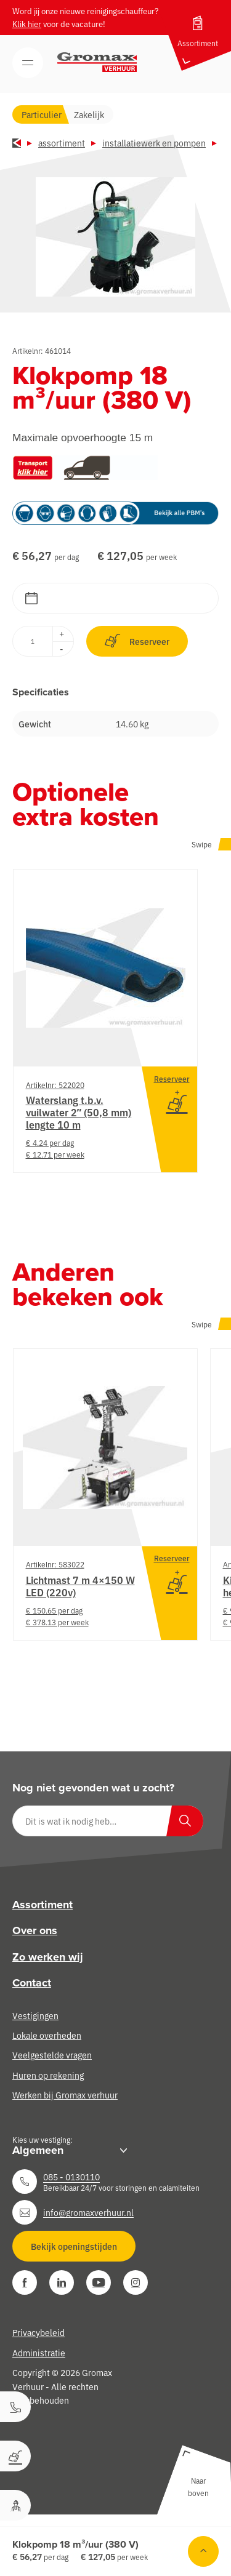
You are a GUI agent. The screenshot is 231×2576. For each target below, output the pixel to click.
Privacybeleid (38, 2332)
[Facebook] (24, 2282)
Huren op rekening (48, 2075)
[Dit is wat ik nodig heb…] (107, 1821)
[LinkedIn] (61, 2282)
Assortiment (61, 143)
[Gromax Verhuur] (97, 62)
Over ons (34, 1930)
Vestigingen (35, 2015)
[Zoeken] (184, 1821)
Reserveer (137, 641)
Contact (31, 1983)
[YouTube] (98, 2282)
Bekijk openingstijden (74, 2246)
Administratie (38, 2352)
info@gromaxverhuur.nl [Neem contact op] (88, 2212)
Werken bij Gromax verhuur (65, 2095)
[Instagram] (135, 2282)
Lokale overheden (46, 2035)
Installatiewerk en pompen (154, 143)
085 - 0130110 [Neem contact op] (71, 2176)
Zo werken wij (47, 1957)
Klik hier (26, 24)
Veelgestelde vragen (52, 2055)
